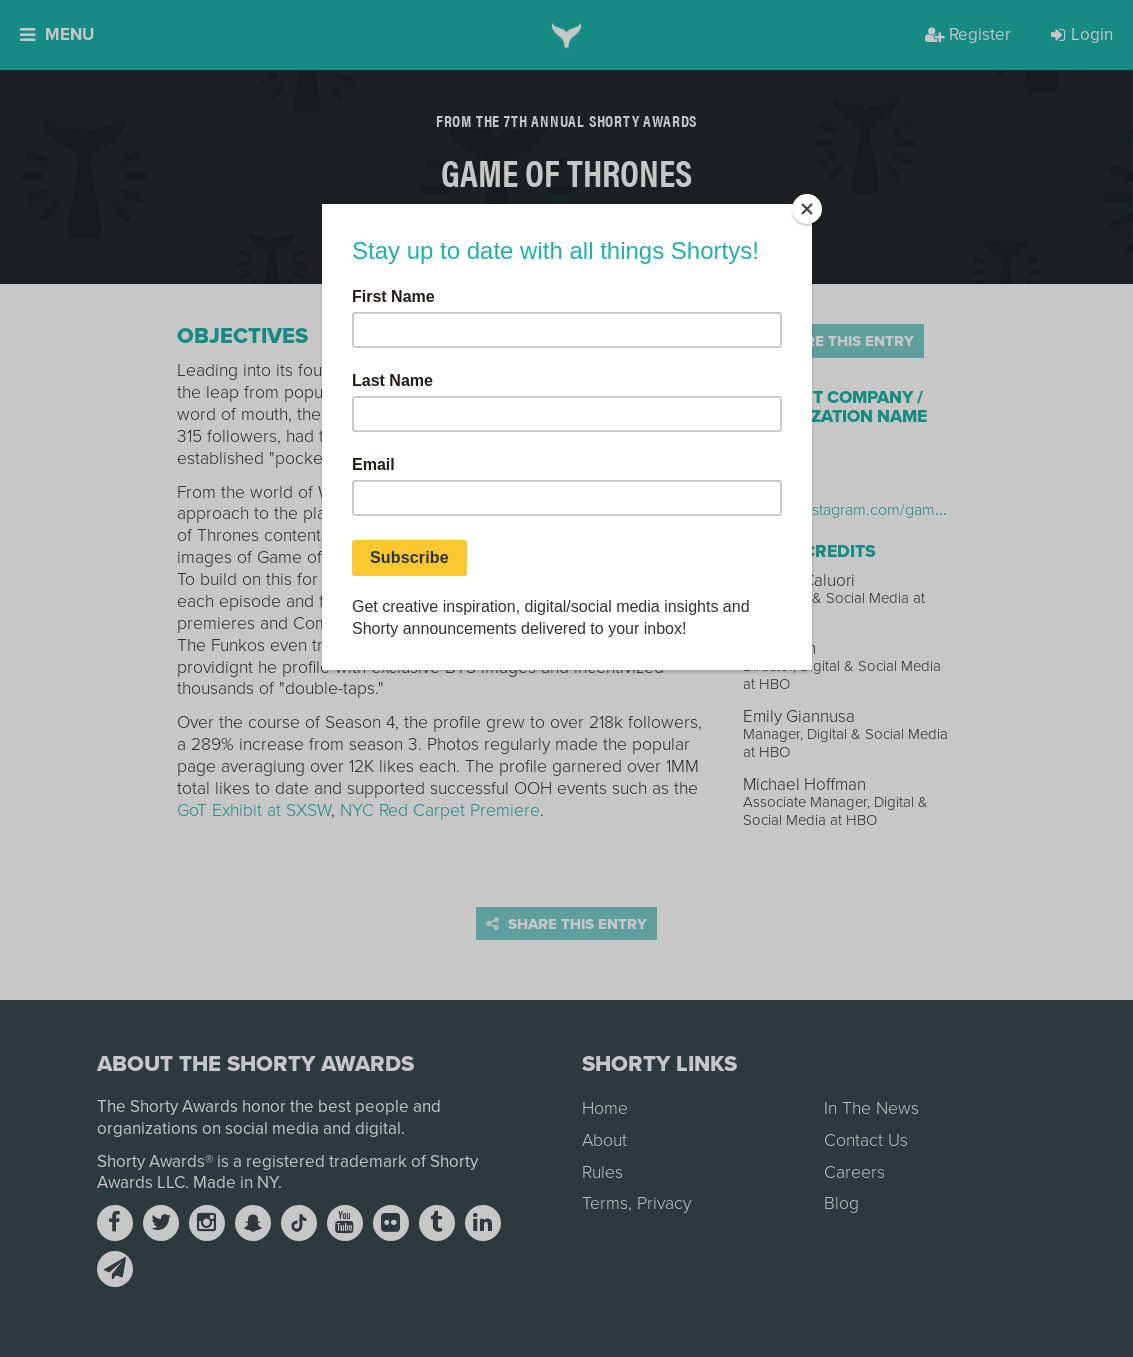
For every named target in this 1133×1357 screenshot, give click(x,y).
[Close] (807, 209)
